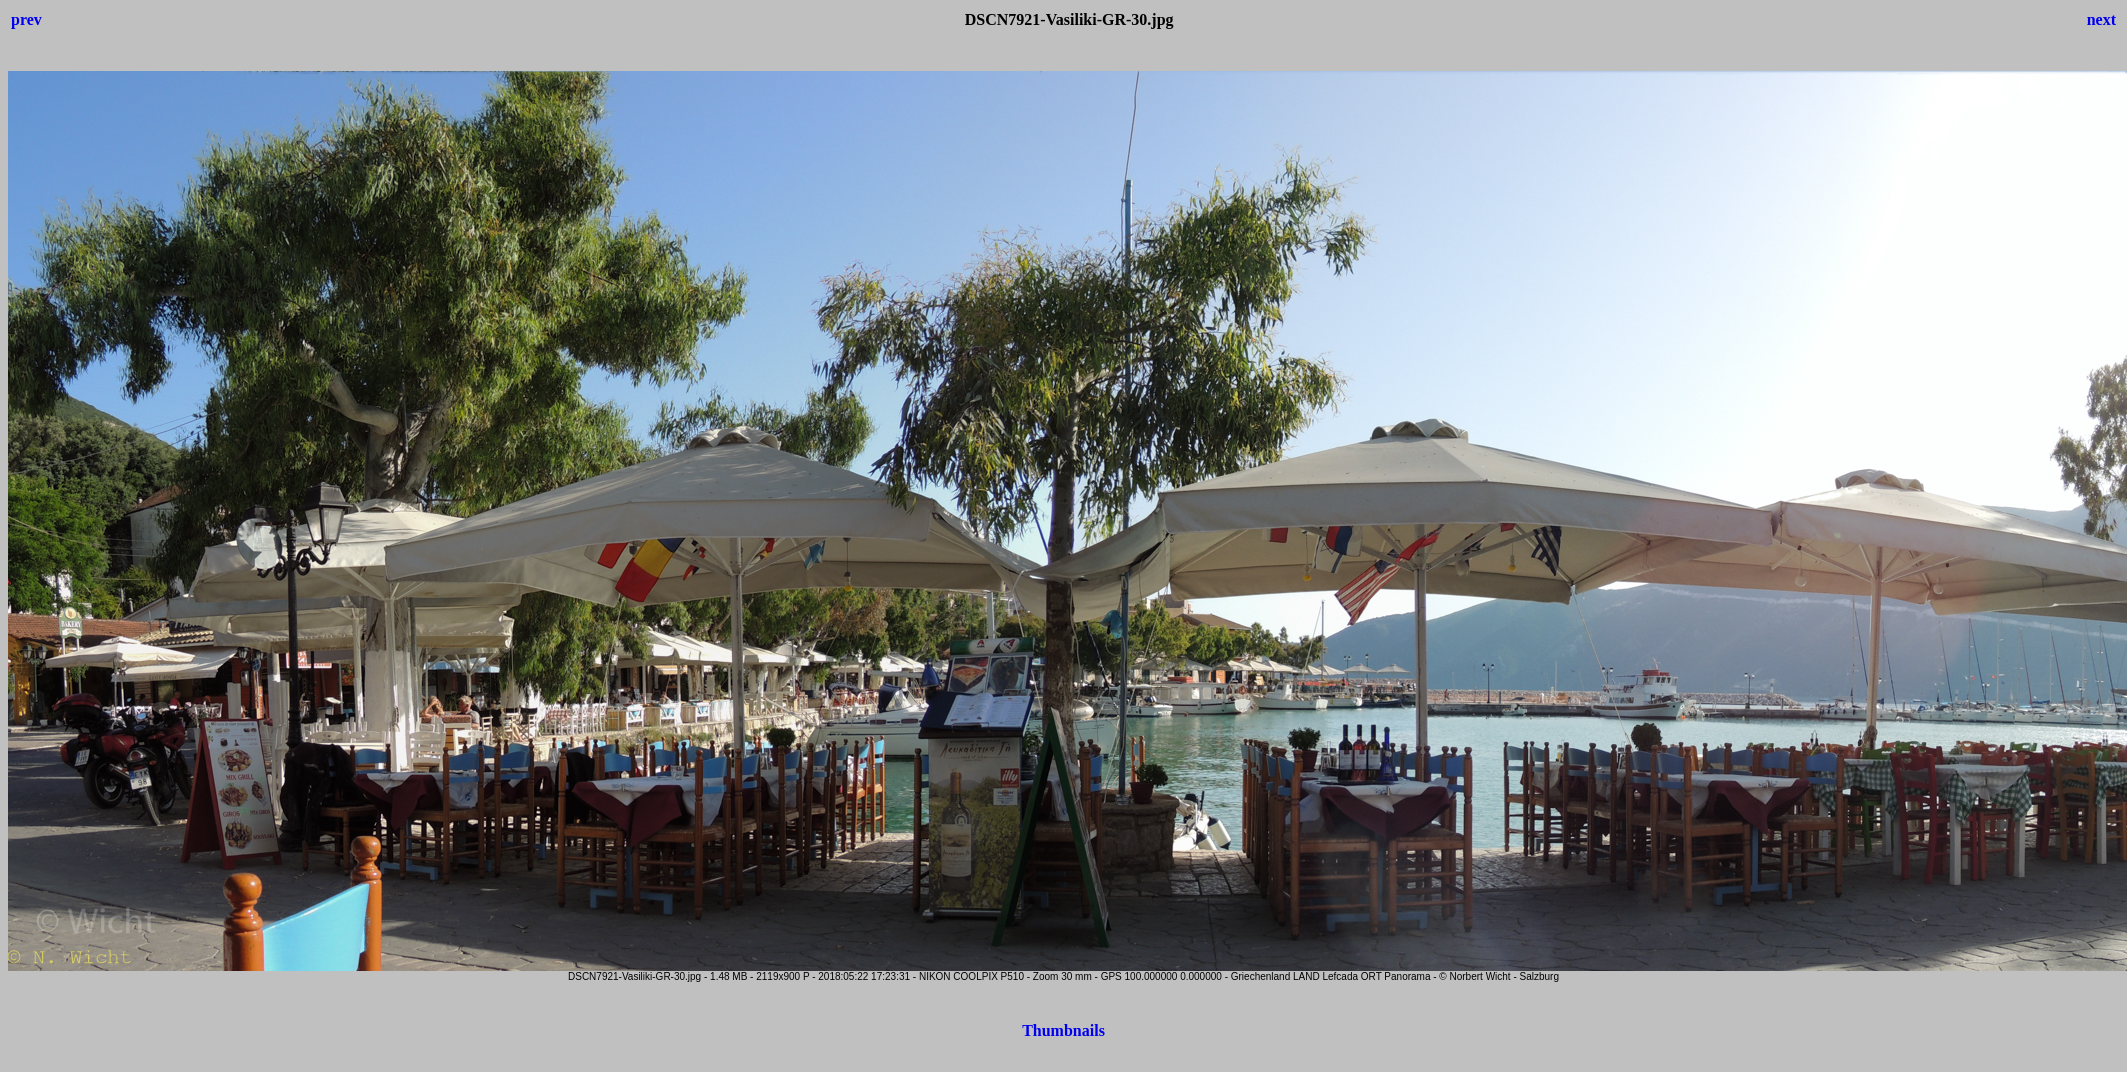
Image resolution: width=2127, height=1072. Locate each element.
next (2101, 19)
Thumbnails (1063, 1030)
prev (26, 19)
